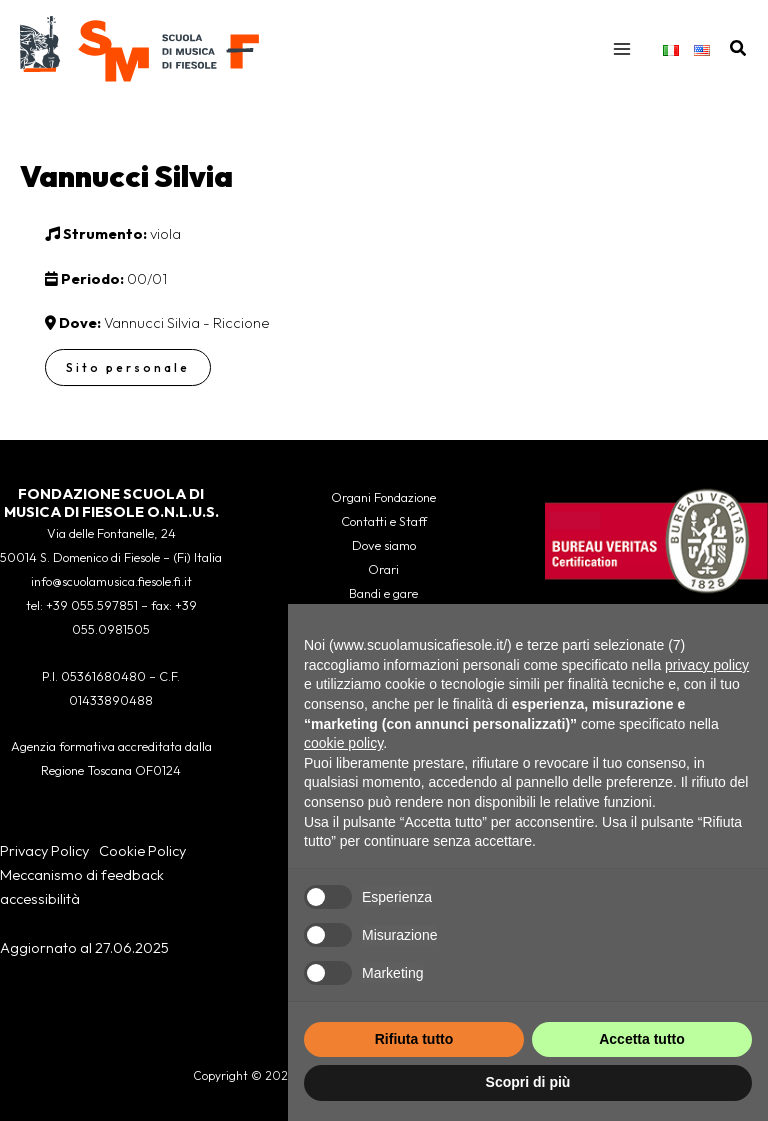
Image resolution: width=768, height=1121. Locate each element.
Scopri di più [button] (528, 1082)
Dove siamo (384, 545)
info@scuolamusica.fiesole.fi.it (111, 581)
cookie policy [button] (343, 743)
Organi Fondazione (383, 497)
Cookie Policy (142, 850)
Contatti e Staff (384, 521)
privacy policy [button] (707, 665)
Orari (383, 569)
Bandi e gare (383, 593)
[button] (739, 50)
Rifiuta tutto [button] (414, 1039)
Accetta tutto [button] (642, 1039)
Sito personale (128, 369)
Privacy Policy (44, 850)
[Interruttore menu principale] (622, 50)
